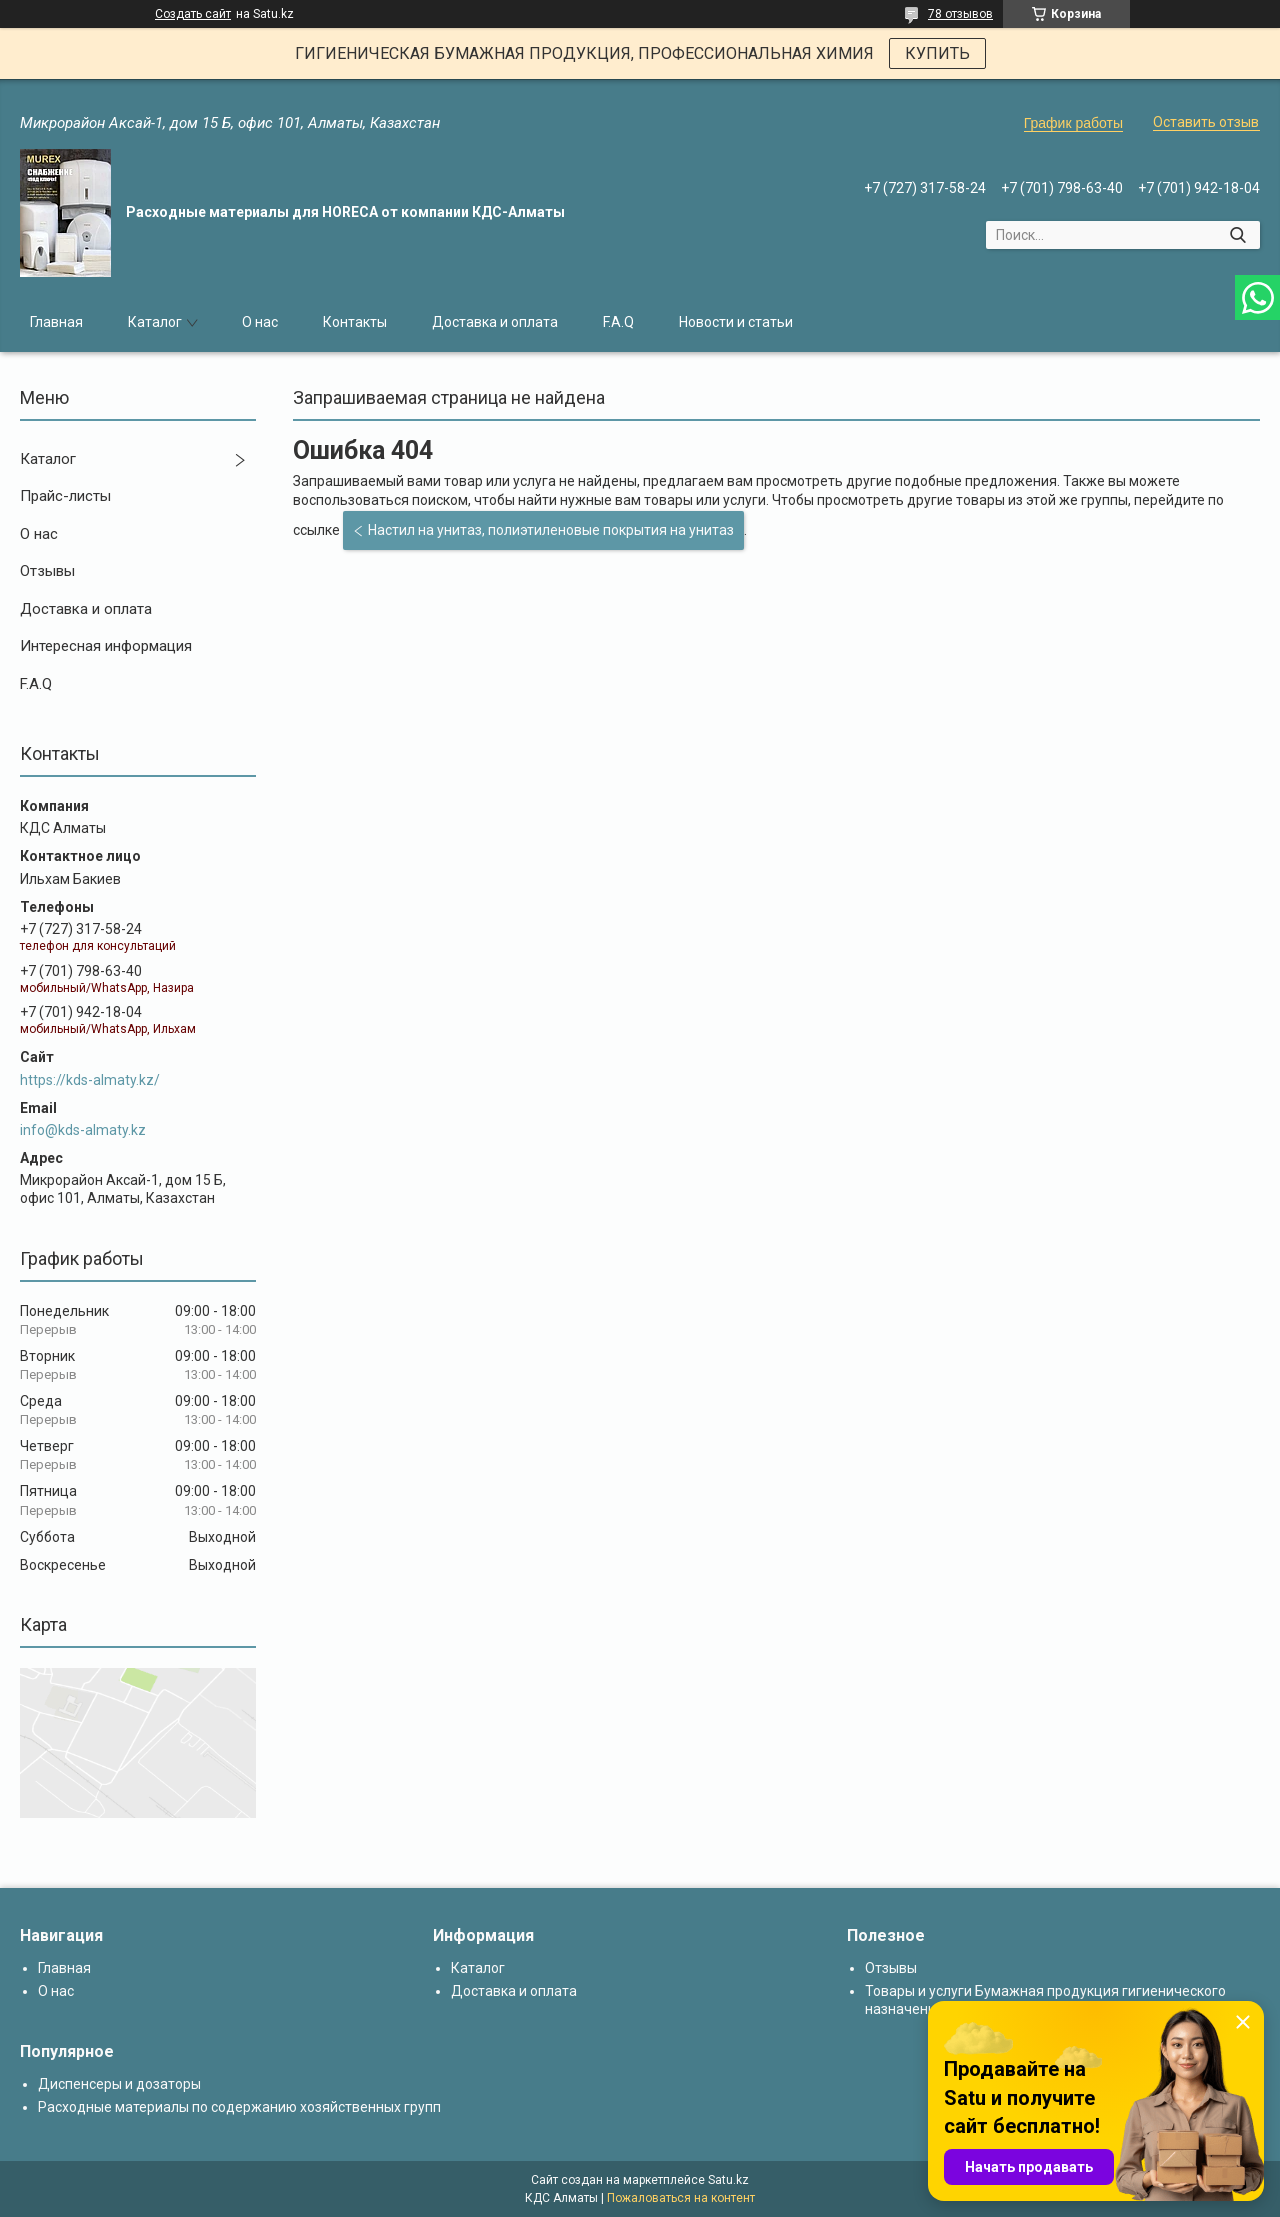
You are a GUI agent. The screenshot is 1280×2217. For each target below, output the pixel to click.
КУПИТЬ (937, 53)
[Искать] (1237, 235)
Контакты (355, 322)
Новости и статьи (736, 322)
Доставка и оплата (495, 322)
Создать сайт (193, 14)
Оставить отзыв (1206, 122)
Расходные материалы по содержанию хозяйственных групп (239, 2107)
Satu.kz (728, 2180)
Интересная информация (106, 646)
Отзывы (47, 571)
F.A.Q (618, 322)
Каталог (155, 322)
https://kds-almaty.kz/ (90, 1080)
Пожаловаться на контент (681, 2198)
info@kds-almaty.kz (83, 1130)
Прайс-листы (65, 496)
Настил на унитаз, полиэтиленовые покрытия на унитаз (551, 530)
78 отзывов (960, 14)
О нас (260, 322)
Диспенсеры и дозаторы (119, 2084)
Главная (56, 322)
